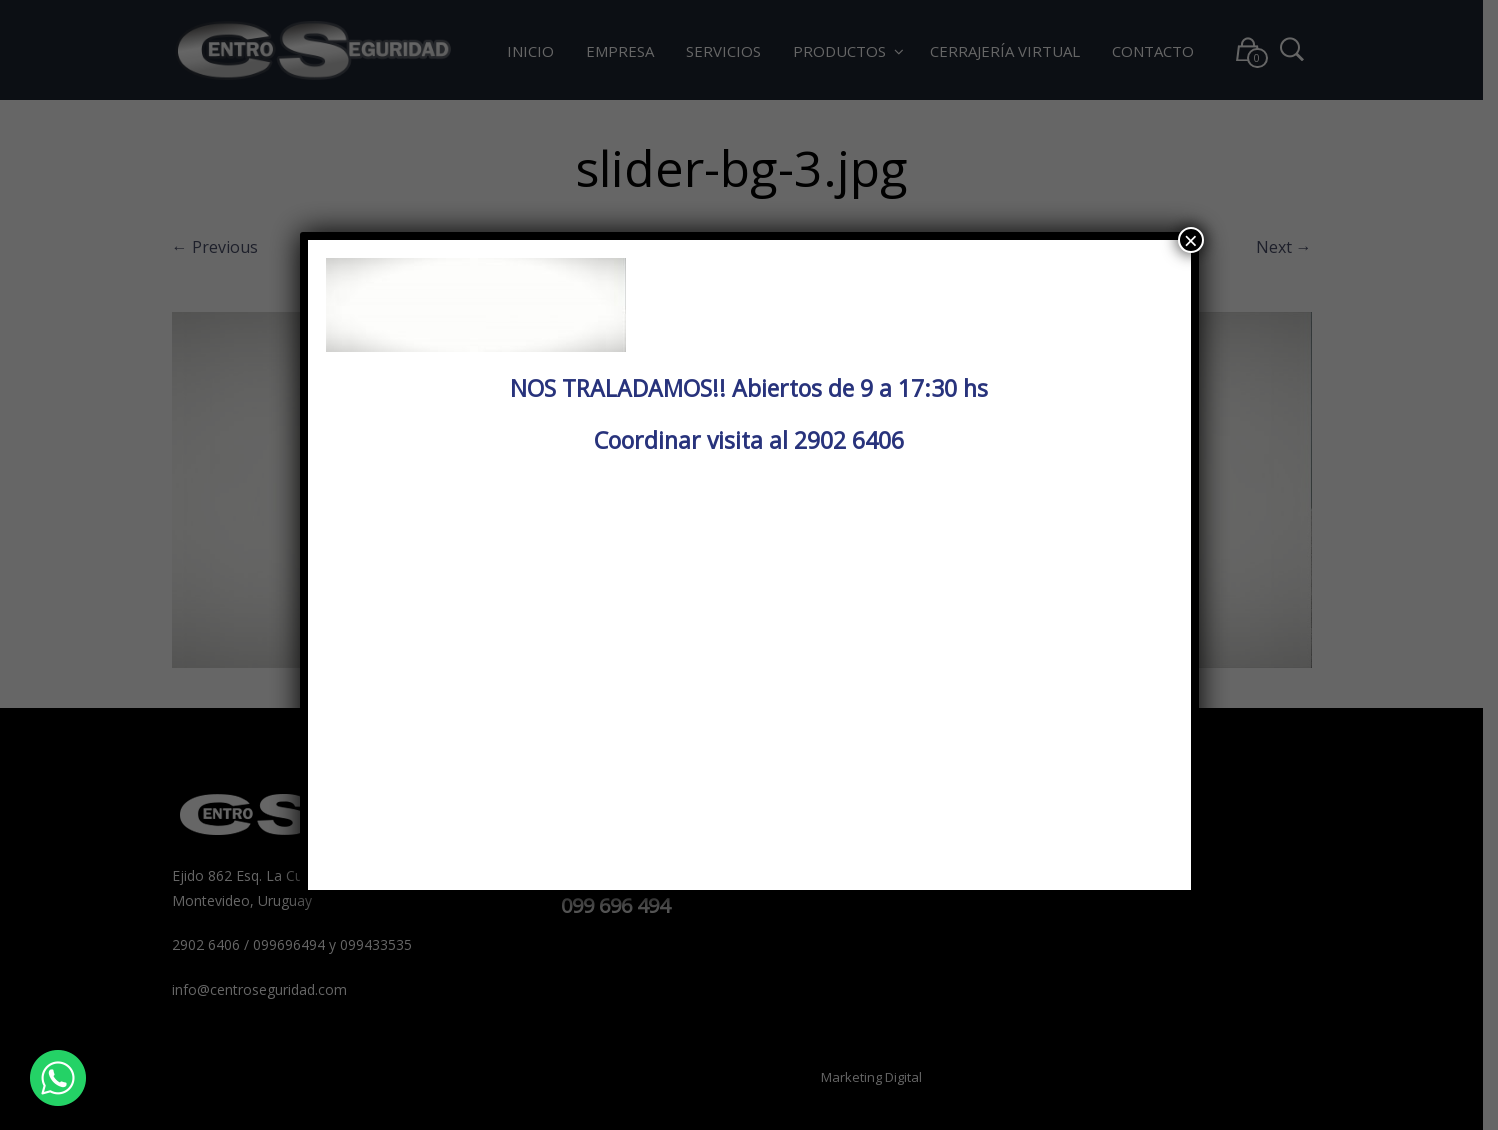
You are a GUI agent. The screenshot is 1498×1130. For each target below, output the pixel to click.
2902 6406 (849, 440)
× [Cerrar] (1191, 240)
